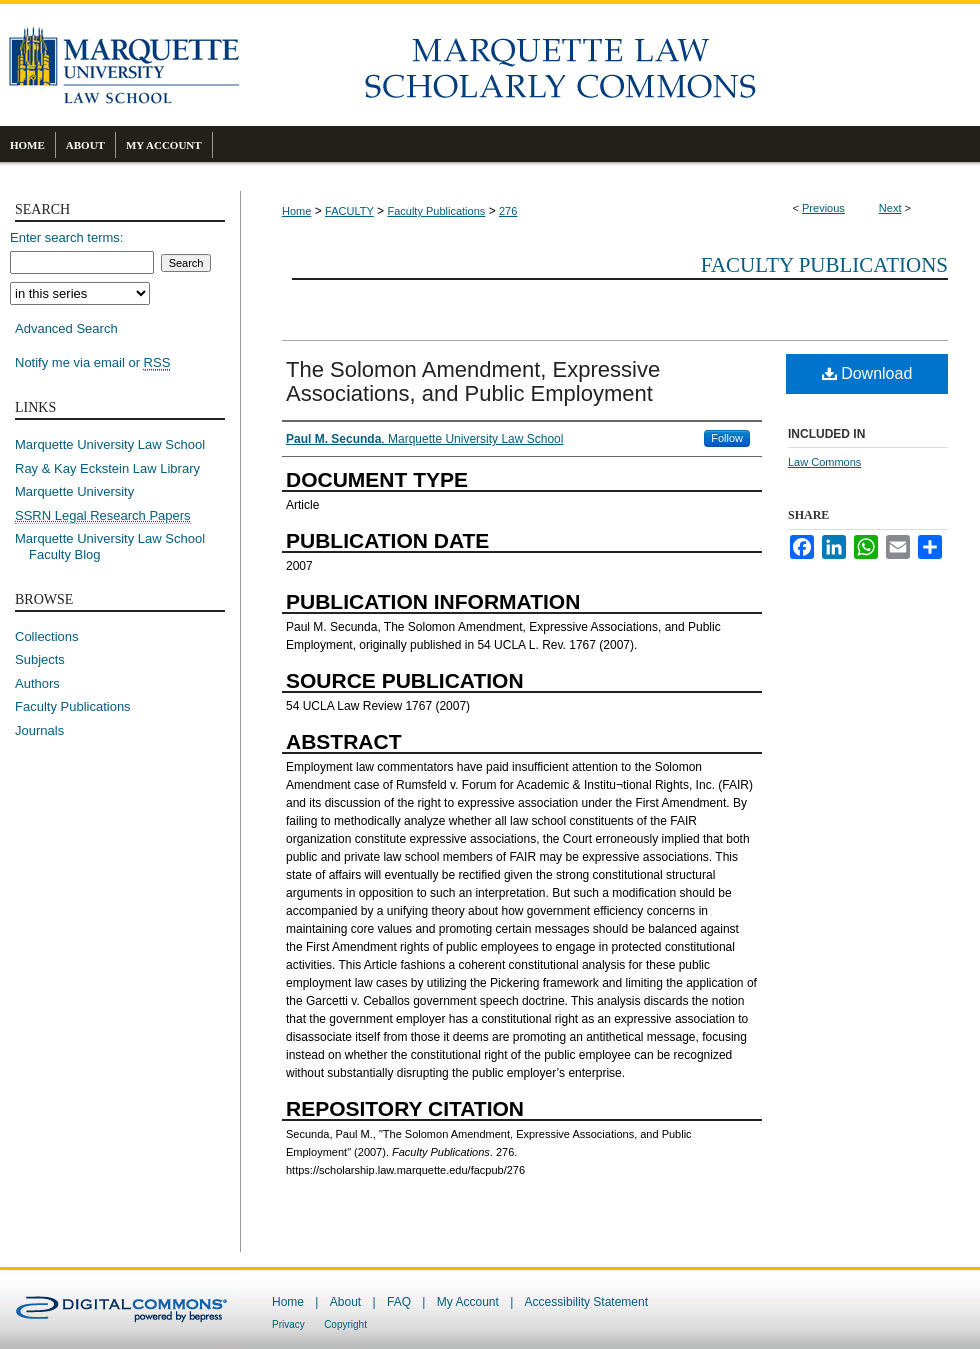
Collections (47, 636)
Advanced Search (66, 328)
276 (508, 211)
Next (890, 208)
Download (867, 373)
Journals (39, 730)
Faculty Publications (436, 211)
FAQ (399, 1302)
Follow (727, 438)
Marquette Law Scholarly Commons (610, 65)
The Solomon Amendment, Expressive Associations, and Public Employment (473, 381)
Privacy (288, 1324)
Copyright (345, 1324)
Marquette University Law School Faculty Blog (117, 546)
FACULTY (349, 211)
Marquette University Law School (110, 444)
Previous (823, 208)
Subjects (40, 659)
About (345, 1302)
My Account (468, 1302)
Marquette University (74, 491)
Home (296, 211)
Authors (37, 683)
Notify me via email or (92, 363)
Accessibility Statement (586, 1302)
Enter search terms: (66, 237)
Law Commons (824, 462)
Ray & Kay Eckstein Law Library (107, 468)
